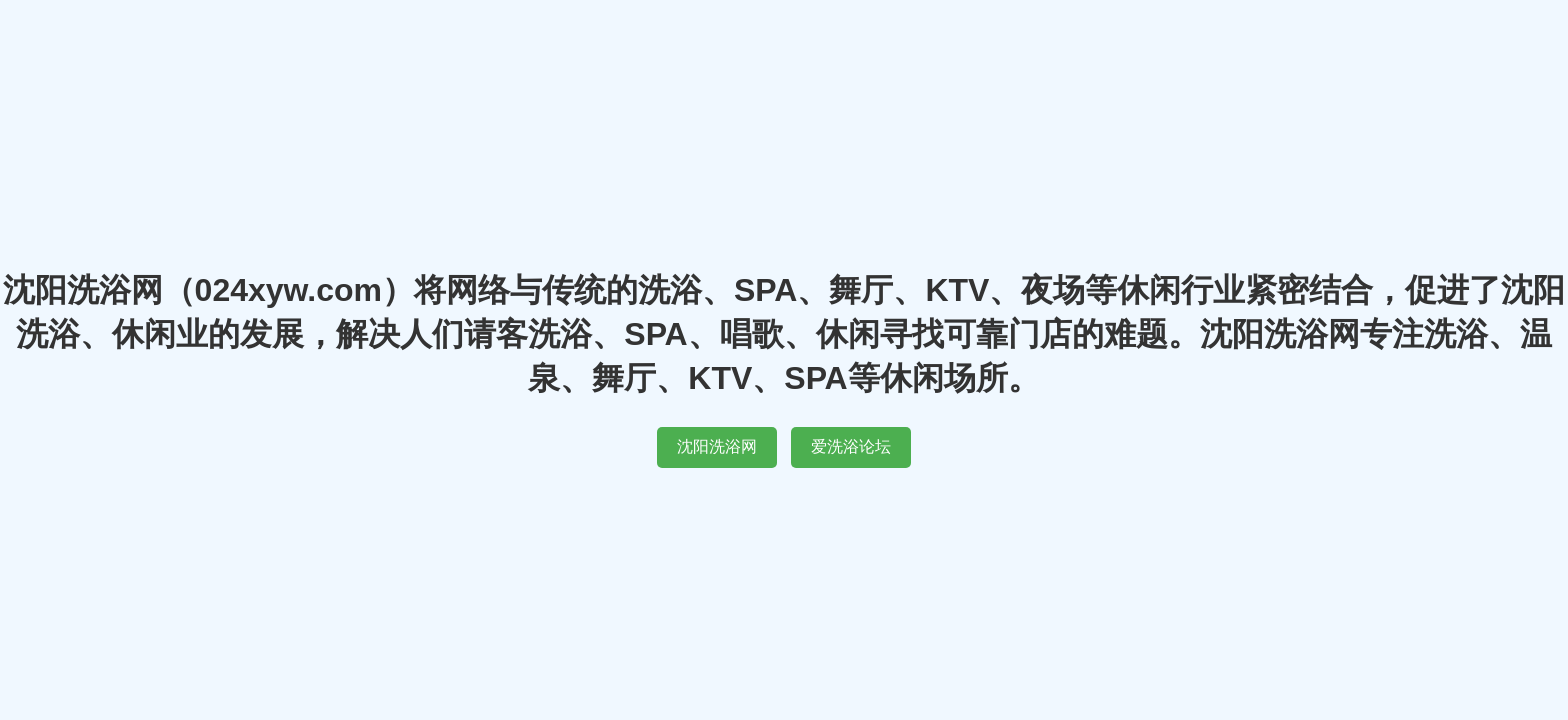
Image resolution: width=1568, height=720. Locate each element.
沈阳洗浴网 (717, 446)
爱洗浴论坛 (851, 446)
